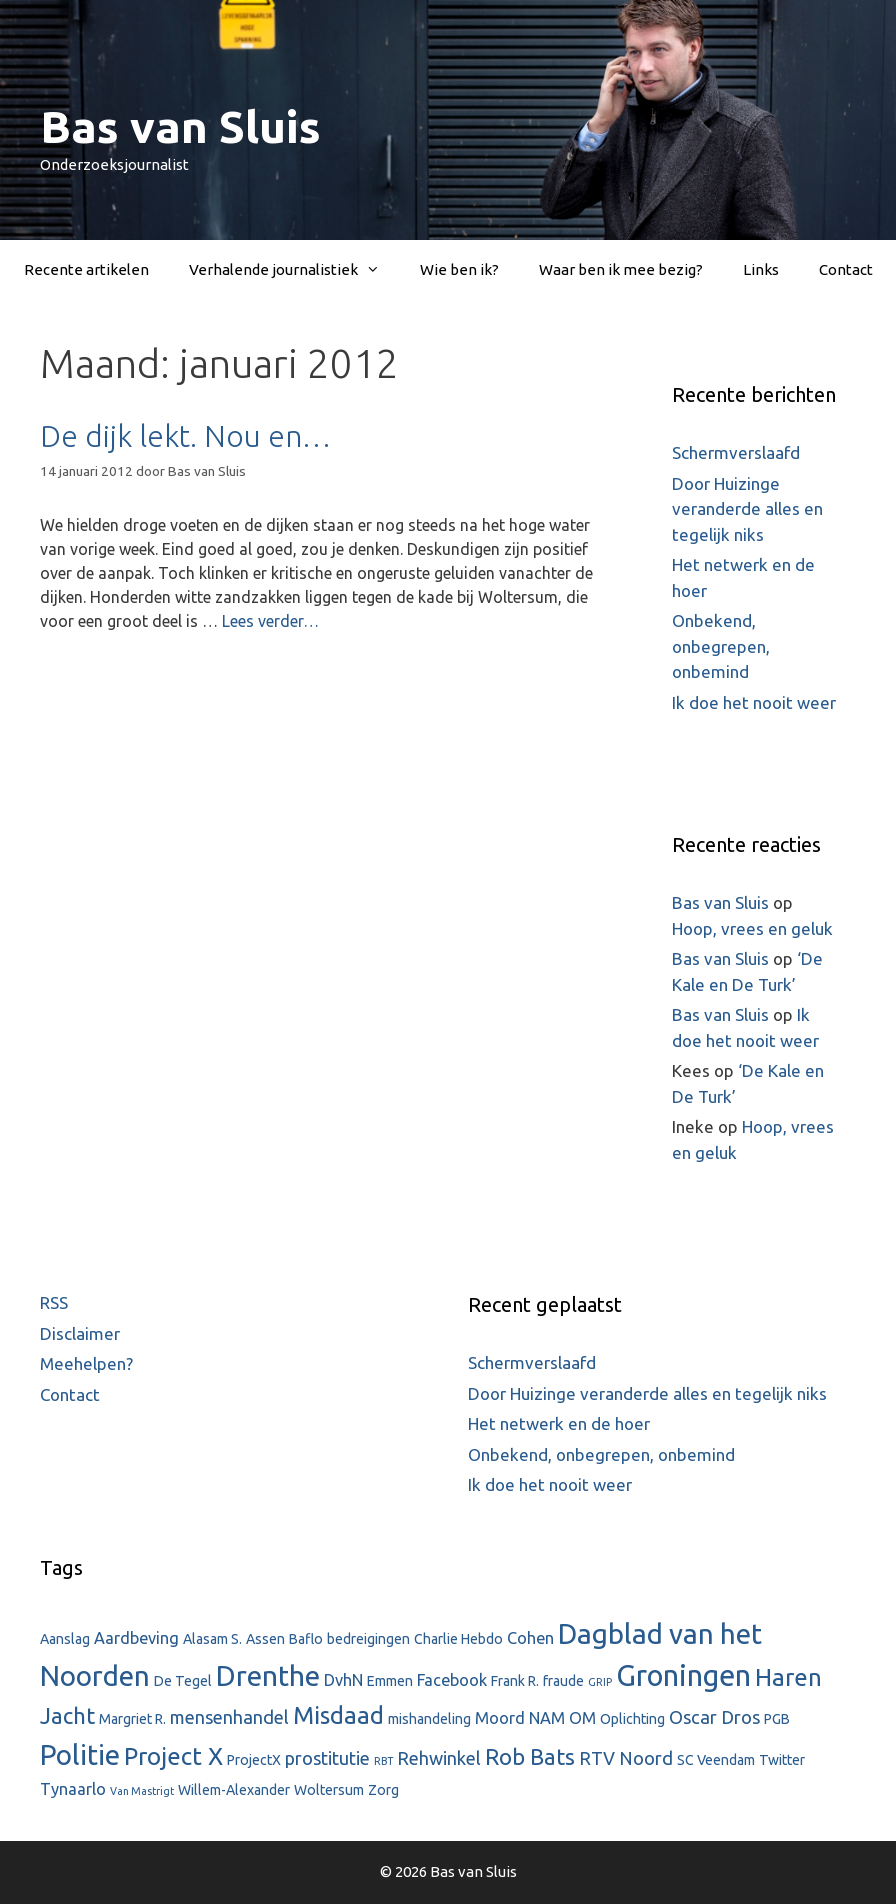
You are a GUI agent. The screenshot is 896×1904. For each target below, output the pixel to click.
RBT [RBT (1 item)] (383, 1761)
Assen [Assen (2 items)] (265, 1639)
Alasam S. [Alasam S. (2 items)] (212, 1639)
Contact (846, 269)
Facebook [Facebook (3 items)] (452, 1680)
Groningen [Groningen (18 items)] (683, 1675)
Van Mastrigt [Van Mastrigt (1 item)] (142, 1791)
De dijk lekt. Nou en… (185, 436)
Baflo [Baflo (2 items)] (306, 1639)
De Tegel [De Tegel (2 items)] (183, 1681)
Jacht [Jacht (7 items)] (67, 1715)
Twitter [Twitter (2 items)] (782, 1760)
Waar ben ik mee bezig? (621, 269)
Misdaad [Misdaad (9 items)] (338, 1715)
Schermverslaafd (736, 452)
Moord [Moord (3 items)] (500, 1718)
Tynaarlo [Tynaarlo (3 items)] (73, 1789)
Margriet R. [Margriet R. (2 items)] (132, 1719)
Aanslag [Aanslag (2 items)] (65, 1639)
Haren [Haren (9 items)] (788, 1677)
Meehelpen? (86, 1363)
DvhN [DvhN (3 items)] (343, 1680)
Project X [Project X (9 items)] (173, 1756)
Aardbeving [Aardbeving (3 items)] (136, 1638)
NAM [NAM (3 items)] (547, 1718)
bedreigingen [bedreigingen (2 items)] (368, 1639)
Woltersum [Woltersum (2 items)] (329, 1790)
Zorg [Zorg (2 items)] (383, 1790)
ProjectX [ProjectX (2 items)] (254, 1760)
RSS (54, 1302)
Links (761, 269)
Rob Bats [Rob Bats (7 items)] (530, 1756)
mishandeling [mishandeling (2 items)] (429, 1719)
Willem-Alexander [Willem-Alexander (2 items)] (234, 1790)
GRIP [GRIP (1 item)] (600, 1682)
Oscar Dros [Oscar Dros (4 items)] (714, 1717)
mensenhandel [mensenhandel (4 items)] (229, 1717)
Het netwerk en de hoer (559, 1423)
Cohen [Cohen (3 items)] (530, 1638)
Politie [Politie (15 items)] (80, 1754)
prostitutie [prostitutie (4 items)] (327, 1758)
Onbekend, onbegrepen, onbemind (721, 646)
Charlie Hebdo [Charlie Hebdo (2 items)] (458, 1639)
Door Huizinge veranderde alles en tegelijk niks (747, 509)
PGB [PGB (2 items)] (777, 1719)
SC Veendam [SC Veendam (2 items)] (716, 1760)
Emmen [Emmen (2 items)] (390, 1681)
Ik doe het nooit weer (754, 702)
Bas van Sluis (180, 126)
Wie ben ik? (459, 269)
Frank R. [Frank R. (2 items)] (515, 1681)
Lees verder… (270, 621)
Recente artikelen (86, 269)
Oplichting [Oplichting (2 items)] (632, 1719)
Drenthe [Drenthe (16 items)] (268, 1675)
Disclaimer (80, 1333)
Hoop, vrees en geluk (752, 928)
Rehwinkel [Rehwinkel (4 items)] (439, 1758)
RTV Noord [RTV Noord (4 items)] (626, 1758)
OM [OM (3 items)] (582, 1718)
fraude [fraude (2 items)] (563, 1681)
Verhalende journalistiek (294, 270)
